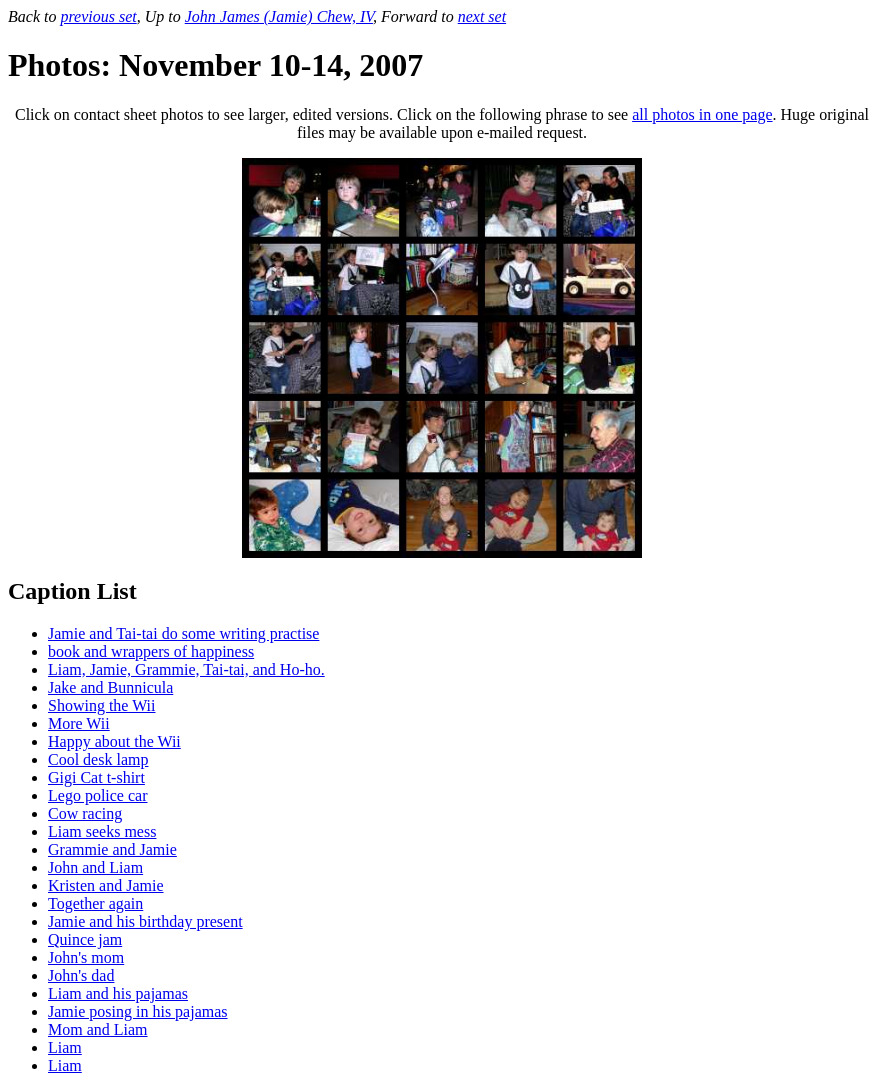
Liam (65, 1047)
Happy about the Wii (114, 741)
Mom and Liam (98, 1029)
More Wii (79, 723)
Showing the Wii (102, 705)
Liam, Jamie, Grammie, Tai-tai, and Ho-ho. (186, 669)
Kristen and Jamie (106, 885)
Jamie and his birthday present (145, 921)
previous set (98, 16)
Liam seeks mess (102, 831)
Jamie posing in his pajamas (138, 1011)
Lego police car (98, 795)
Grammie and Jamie (112, 849)
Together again (95, 903)
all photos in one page (702, 114)
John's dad (81, 975)
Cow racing (85, 813)
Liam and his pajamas (118, 993)
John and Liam (95, 867)
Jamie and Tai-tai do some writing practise (183, 633)
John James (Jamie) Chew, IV (279, 16)
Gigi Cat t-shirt (96, 777)
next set (482, 16)
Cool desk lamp (98, 759)
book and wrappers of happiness (151, 651)
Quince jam (85, 939)
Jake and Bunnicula (110, 687)
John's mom (86, 957)
